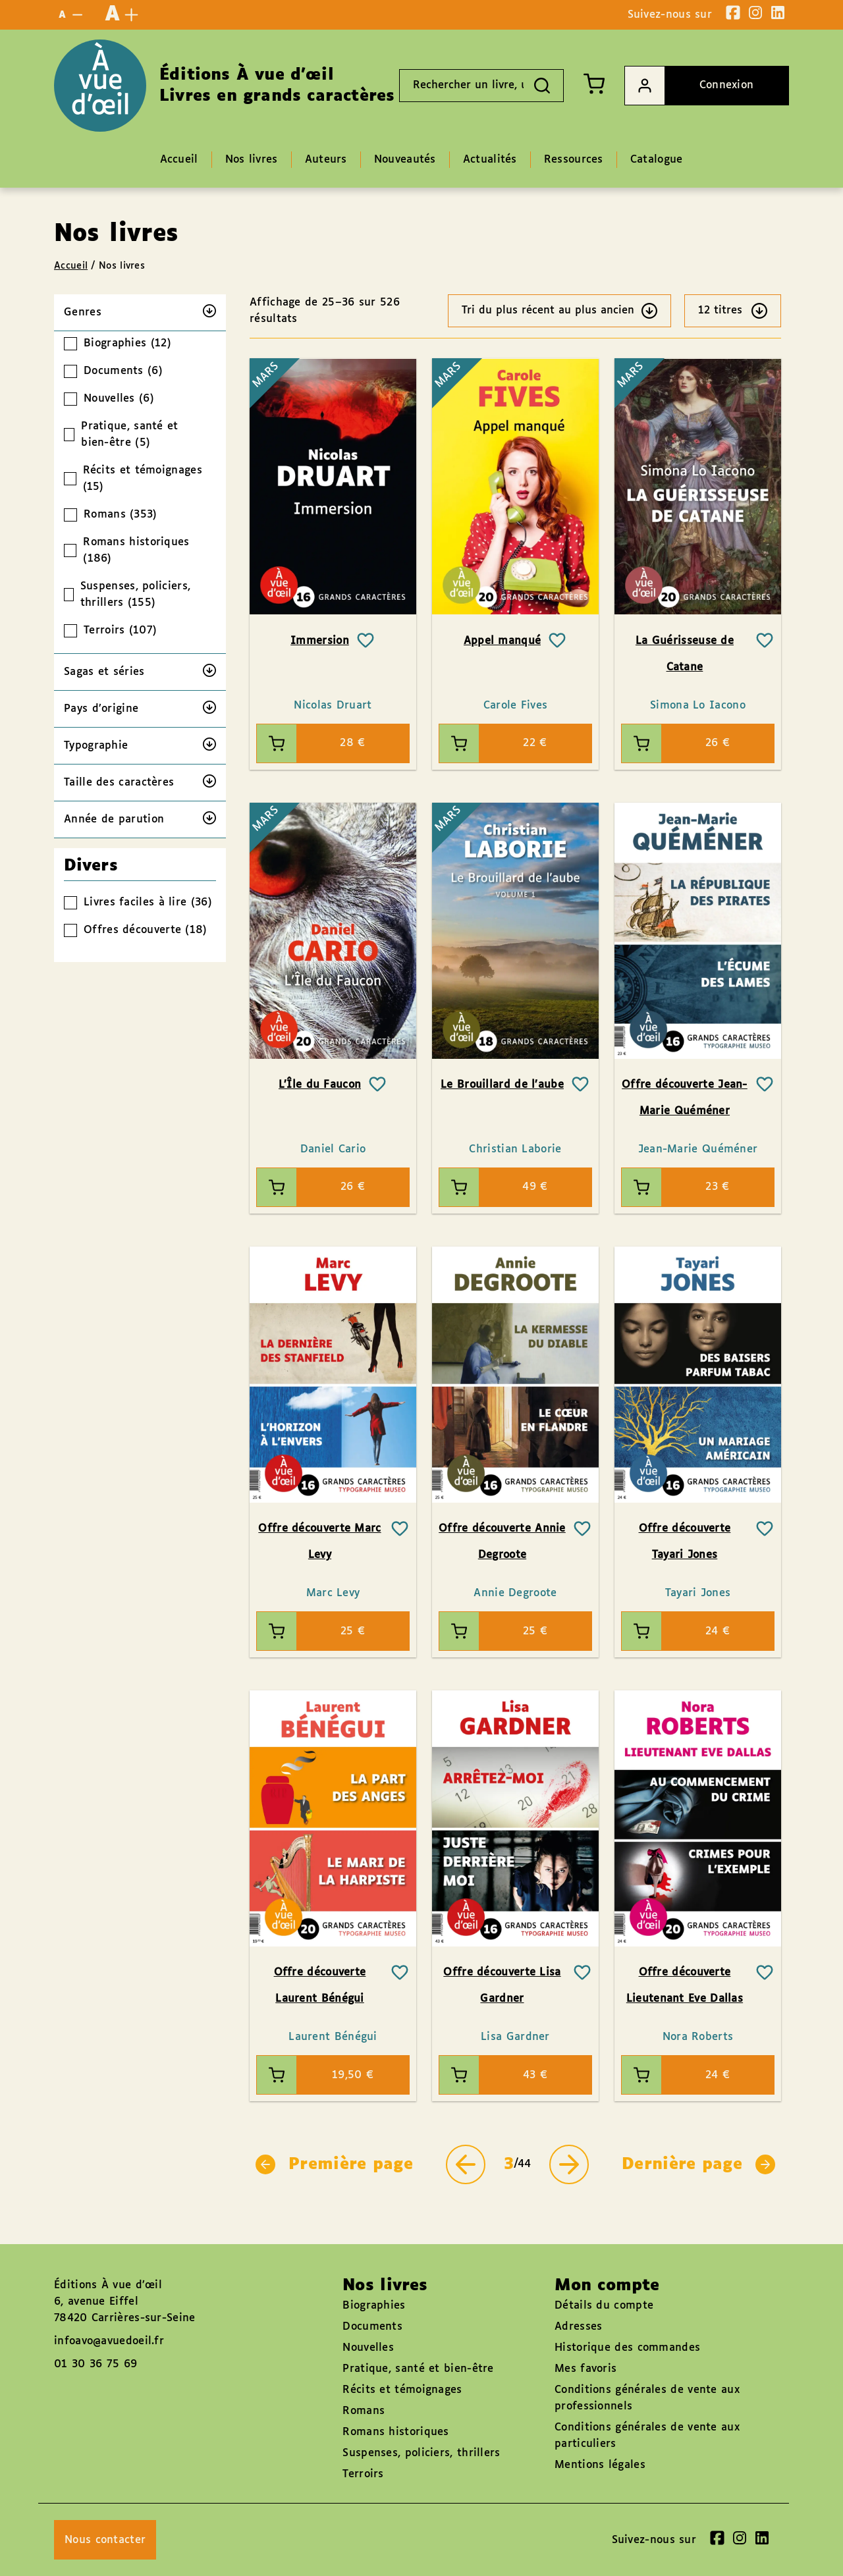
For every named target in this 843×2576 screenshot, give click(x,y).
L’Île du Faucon (320, 1084)
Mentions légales (600, 2465)
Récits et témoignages (402, 2390)
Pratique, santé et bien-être (417, 2369)
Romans (363, 2411)
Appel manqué (502, 641)
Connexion (689, 86)
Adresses (578, 2326)
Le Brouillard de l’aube (502, 1084)
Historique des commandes (627, 2347)
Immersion (319, 641)
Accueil (71, 266)
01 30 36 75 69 (95, 2364)
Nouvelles (368, 2347)
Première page (334, 2164)
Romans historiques (395, 2432)
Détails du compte (604, 2305)
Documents (372, 2326)
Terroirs (362, 2474)
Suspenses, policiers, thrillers (421, 2453)
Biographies (373, 2305)
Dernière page (698, 2164)
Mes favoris (585, 2369)
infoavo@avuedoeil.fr (109, 2341)
